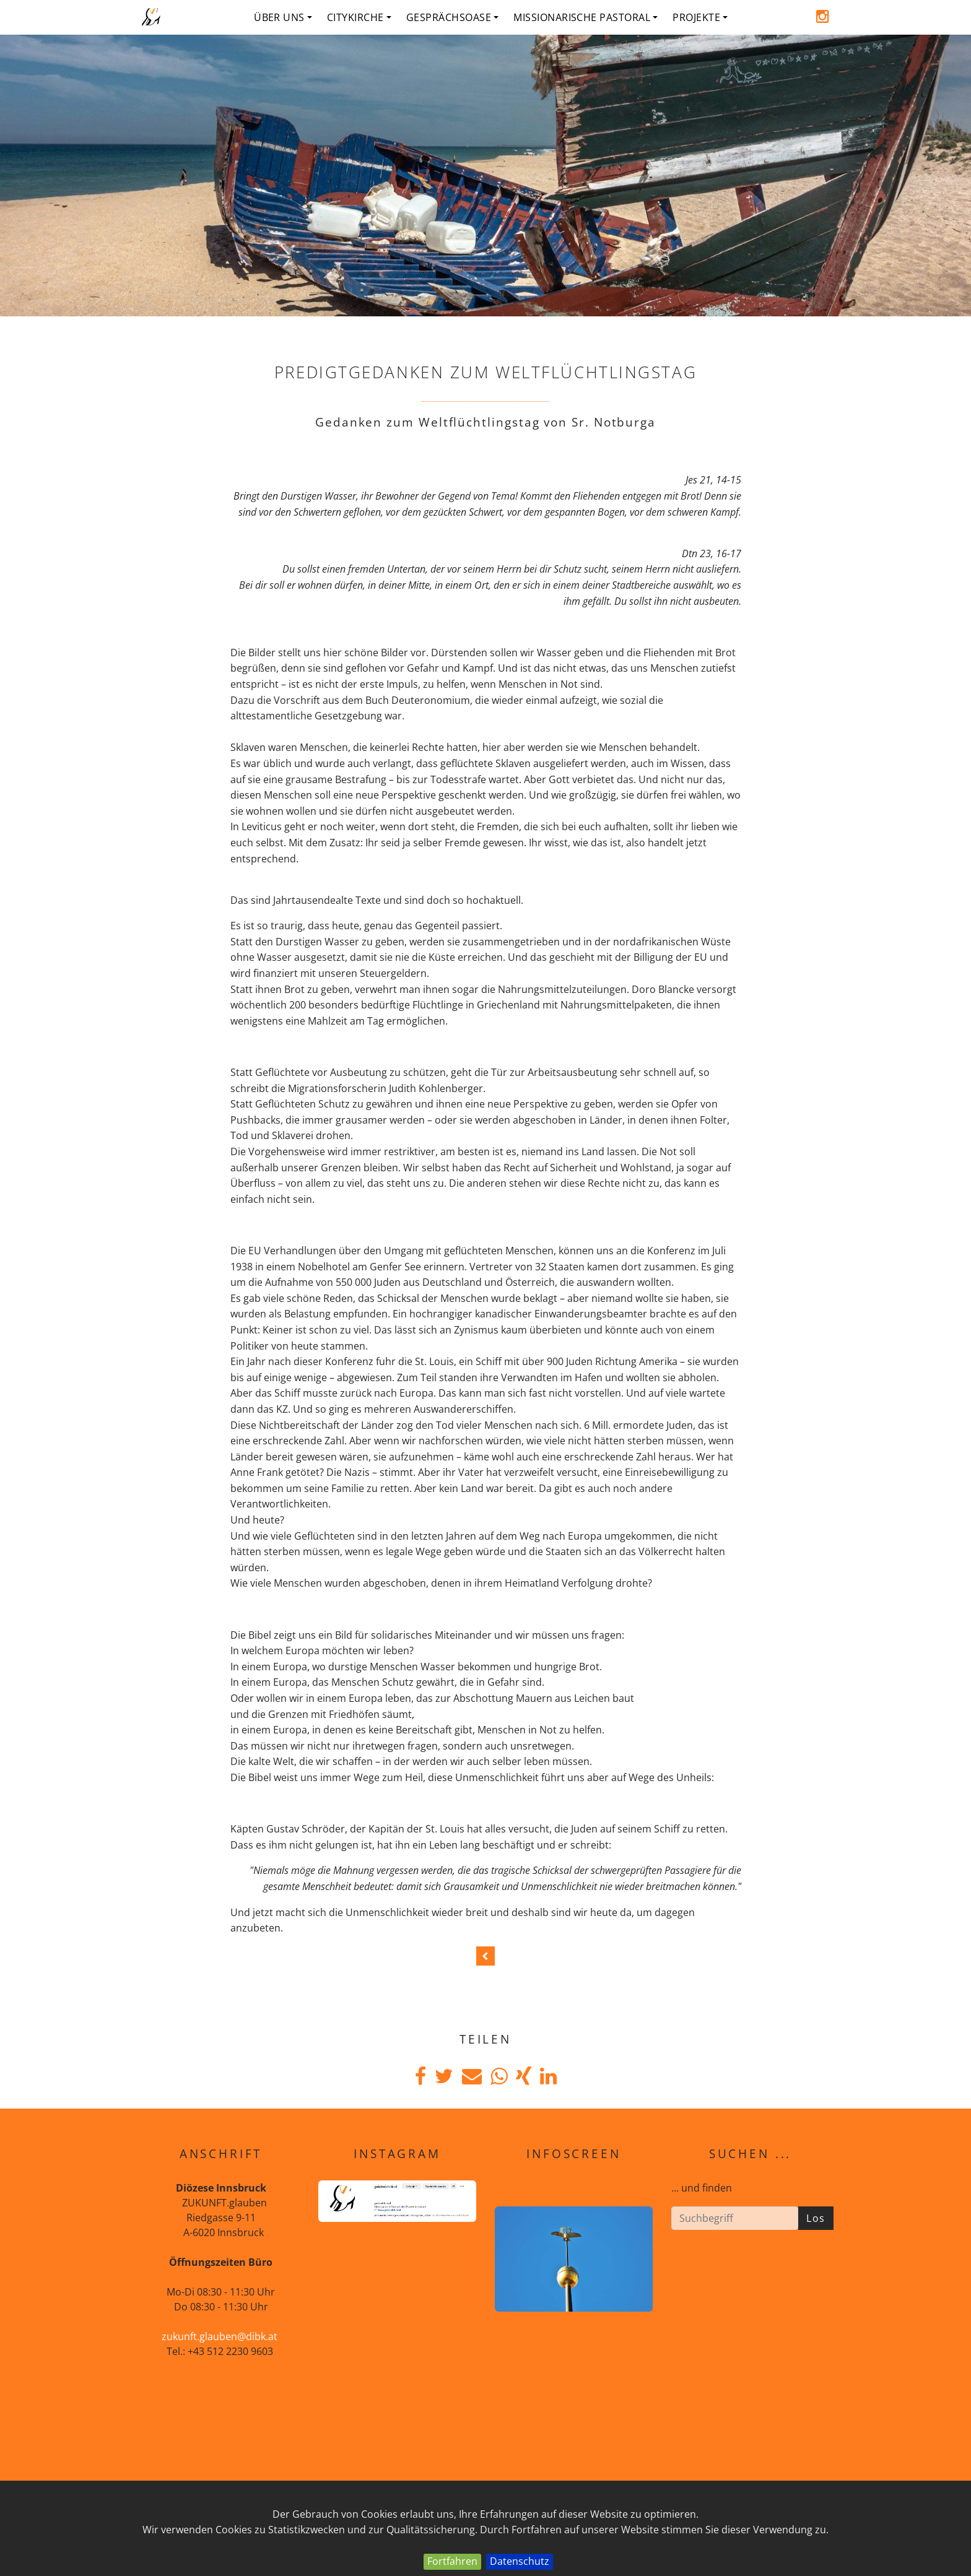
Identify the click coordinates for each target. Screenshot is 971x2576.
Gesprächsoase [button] (452, 17)
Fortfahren (452, 2561)
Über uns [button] (283, 17)
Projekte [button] (700, 17)
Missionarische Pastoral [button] (585, 17)
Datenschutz (519, 2561)
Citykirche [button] (359, 17)
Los (815, 2218)
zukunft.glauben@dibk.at (219, 2336)
